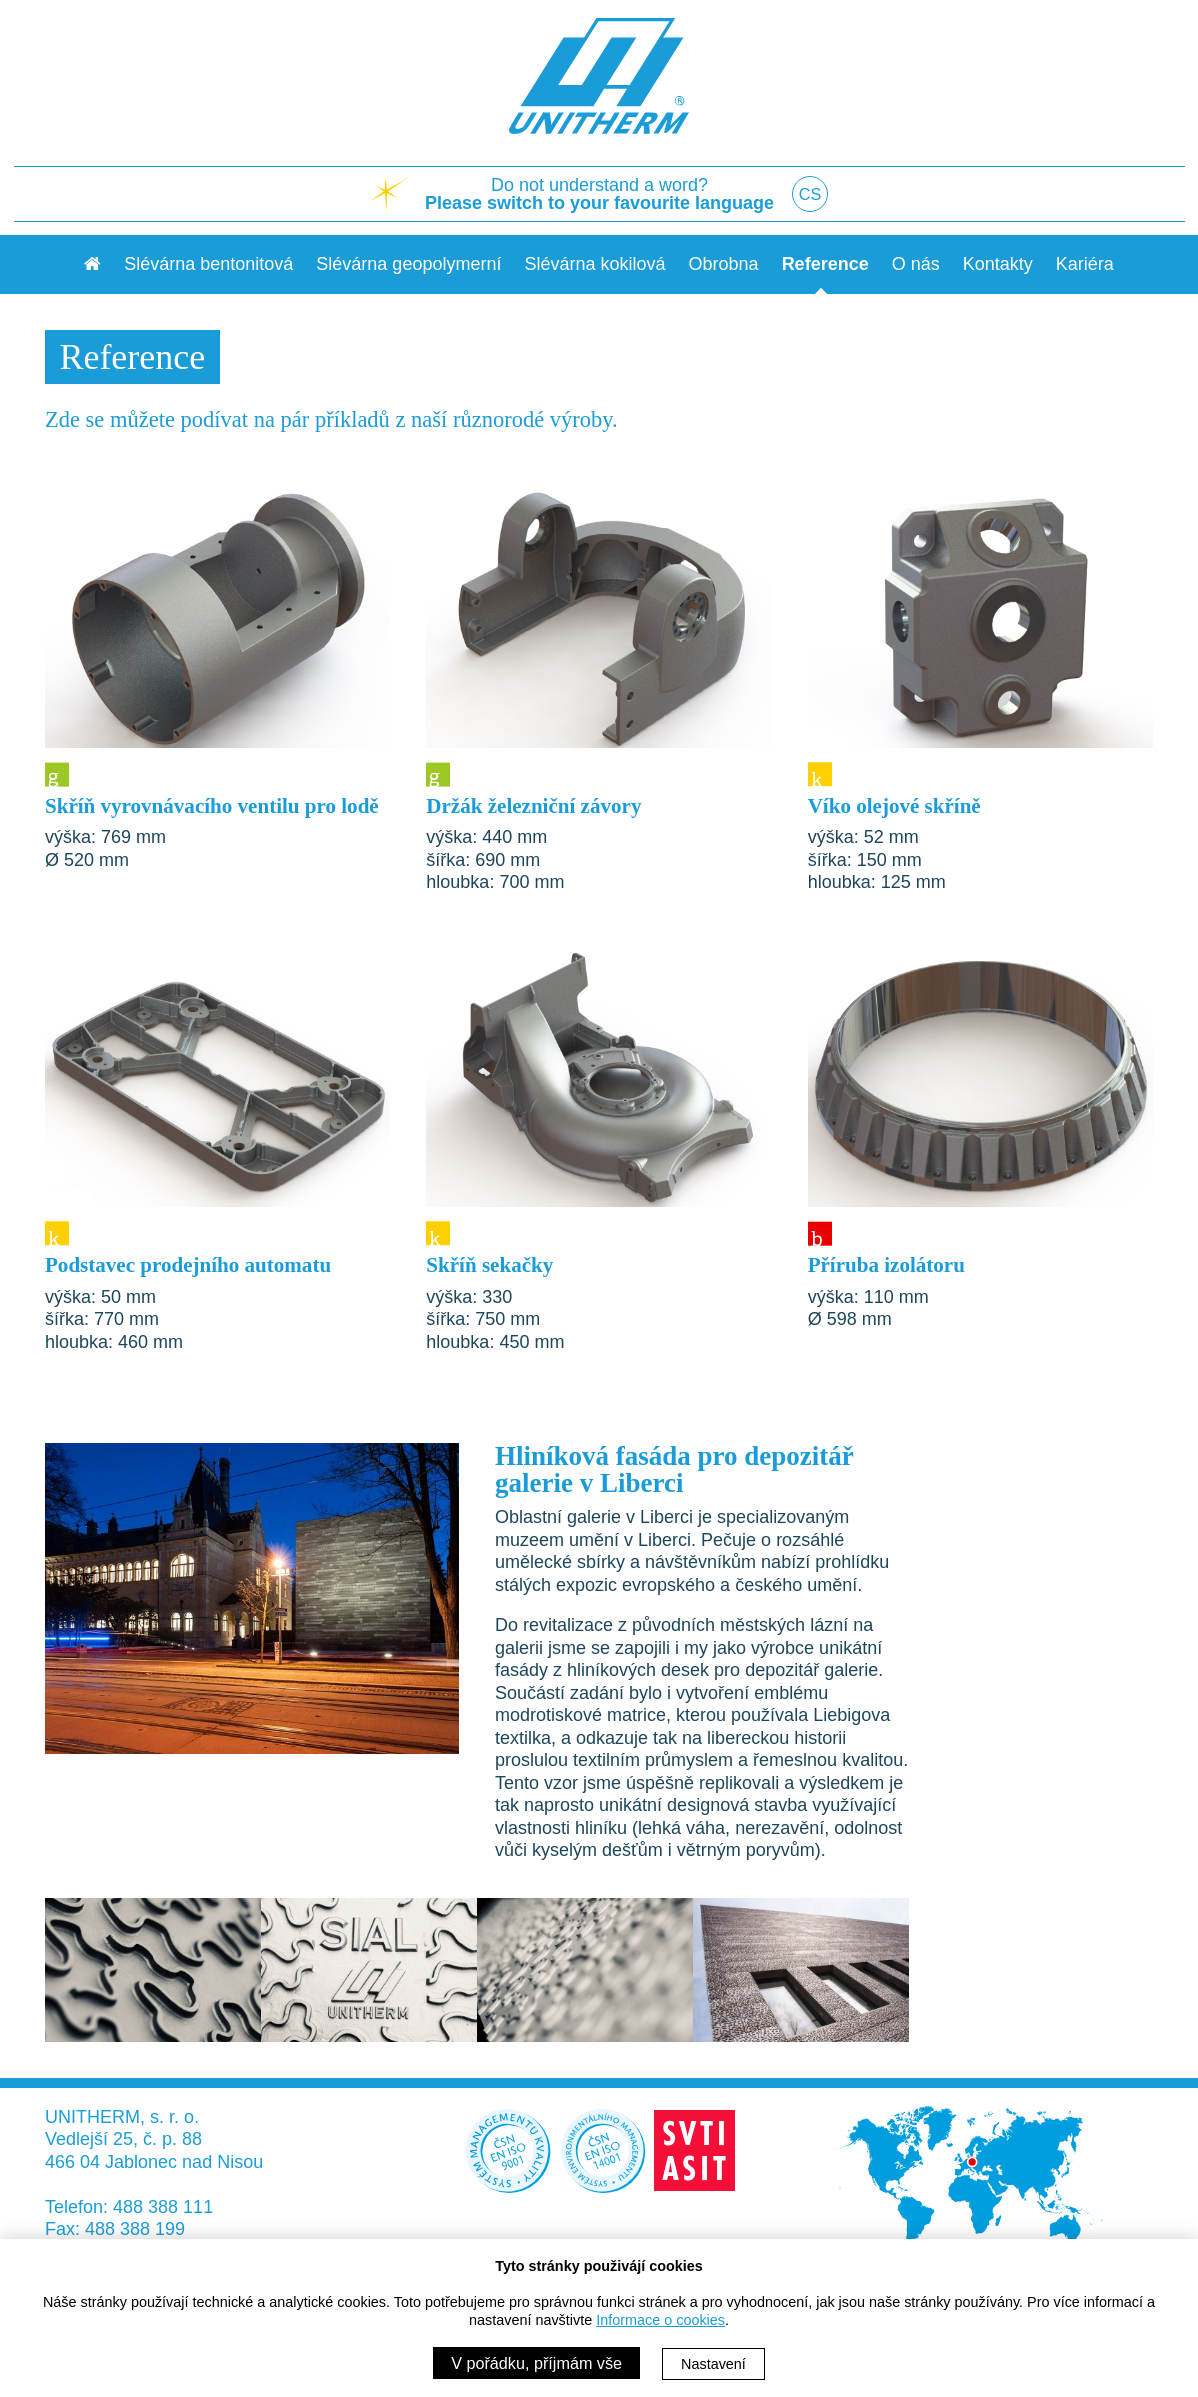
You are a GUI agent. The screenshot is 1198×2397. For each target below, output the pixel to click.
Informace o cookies (660, 2320)
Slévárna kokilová (594, 264)
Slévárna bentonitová (208, 264)
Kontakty (998, 264)
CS (810, 194)
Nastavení (713, 2364)
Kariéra (1085, 264)
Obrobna (724, 264)
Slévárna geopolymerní (408, 264)
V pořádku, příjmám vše (536, 2363)
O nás (916, 264)
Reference (825, 264)
